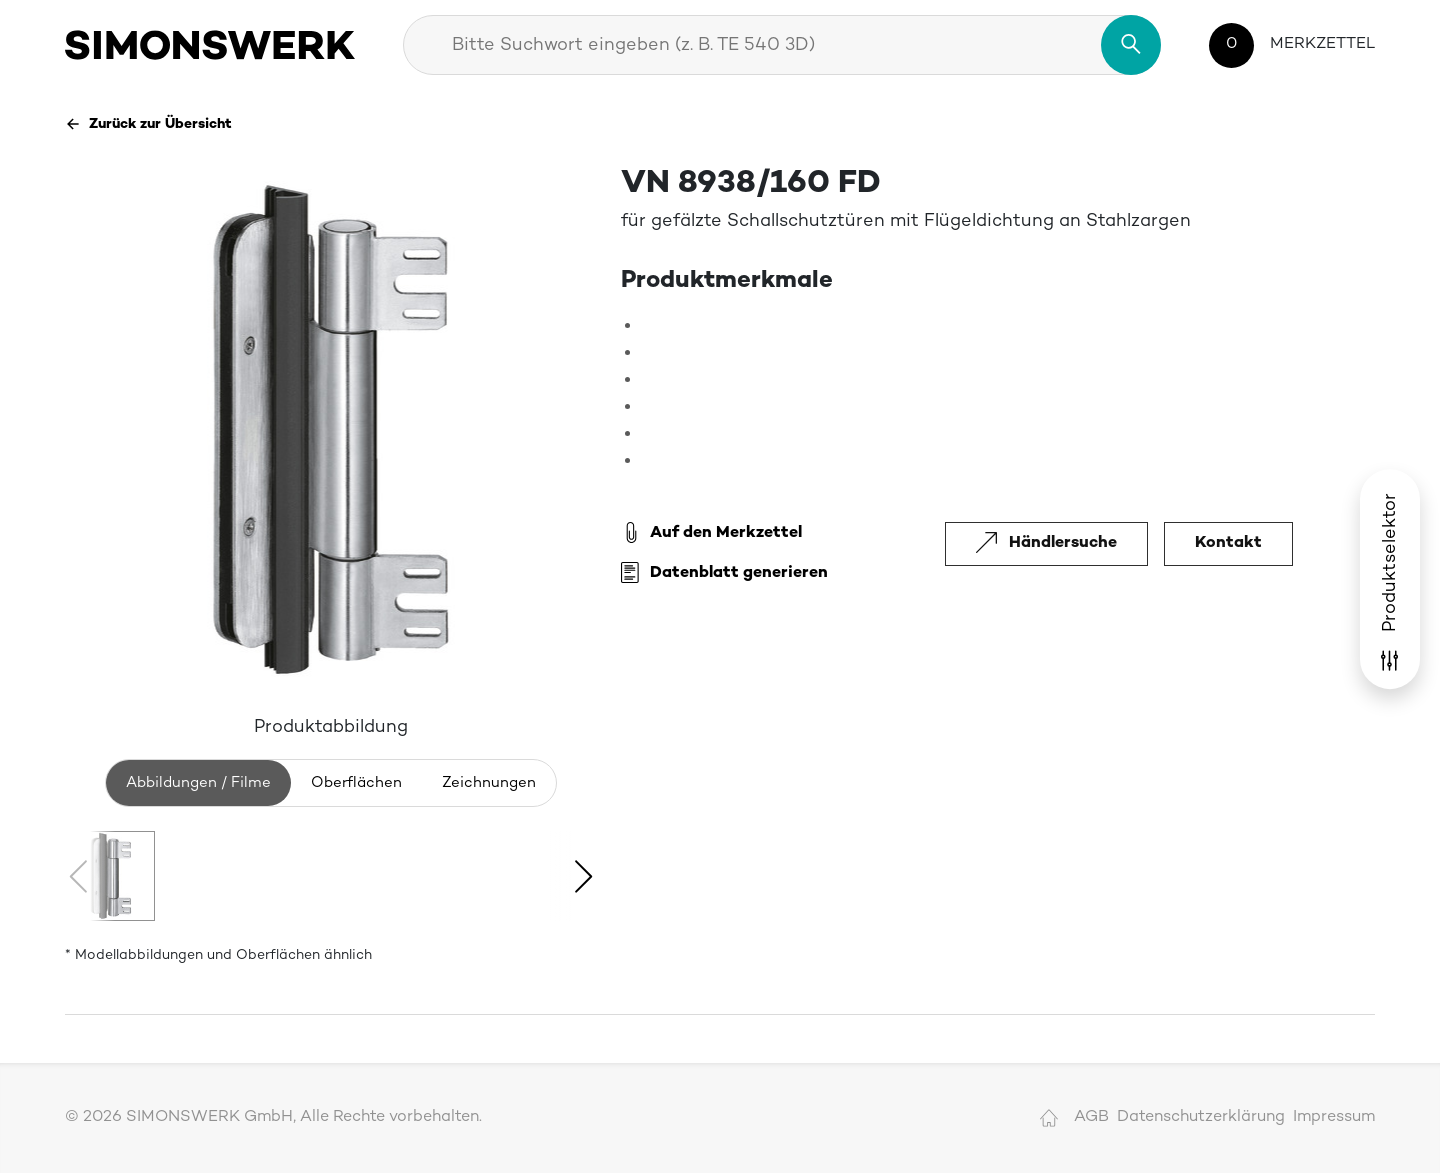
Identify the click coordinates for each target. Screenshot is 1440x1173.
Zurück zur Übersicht (148, 124)
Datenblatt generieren (724, 574)
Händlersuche (1046, 543)
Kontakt (1228, 543)
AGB (1091, 1117)
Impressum (1334, 1117)
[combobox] (782, 45)
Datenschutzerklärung (1201, 1117)
